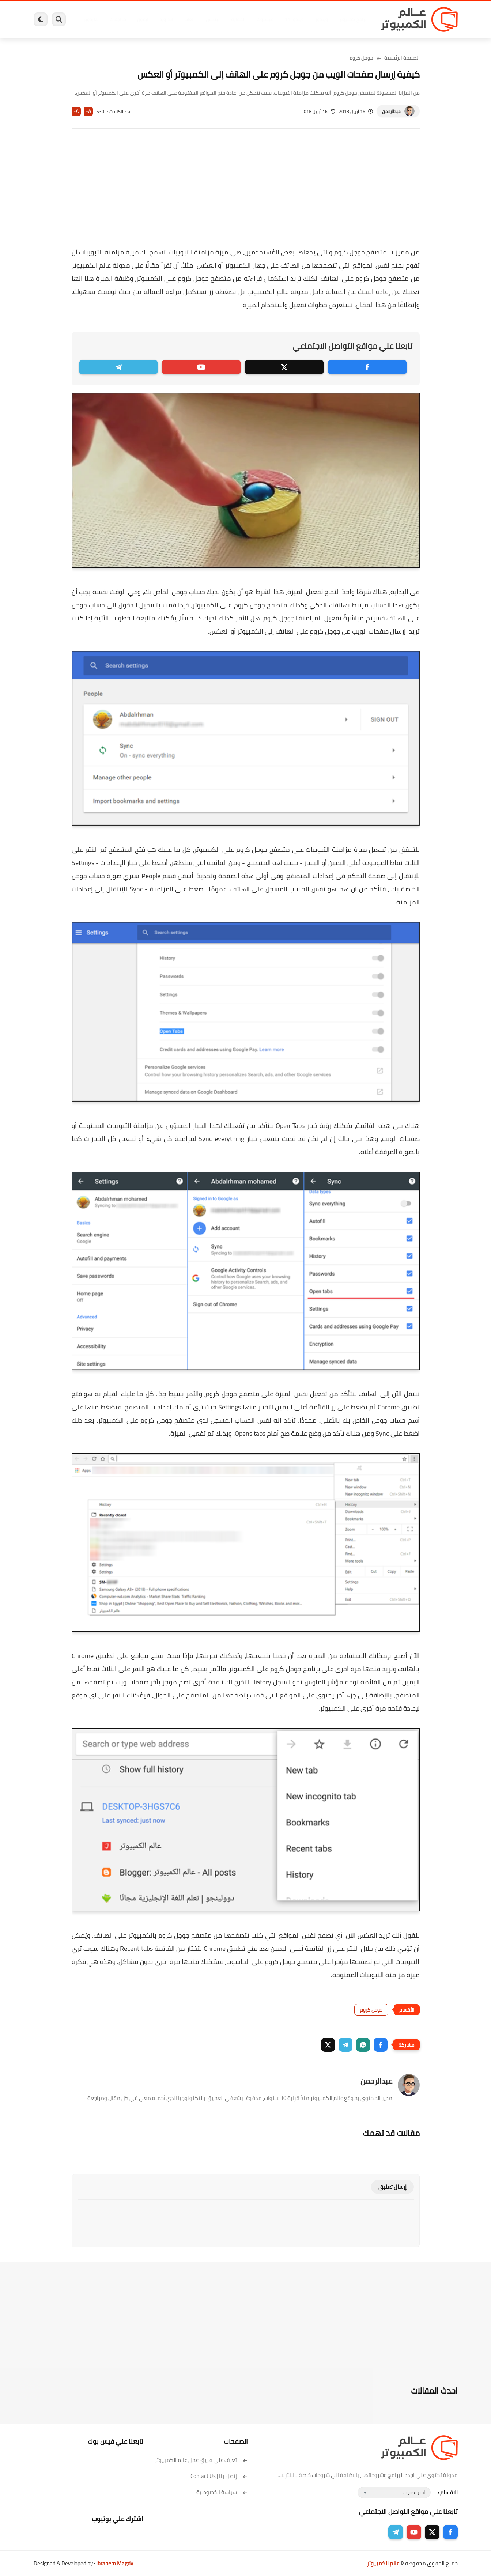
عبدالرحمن (391, 111)
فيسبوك (265, 19)
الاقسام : (448, 2492)
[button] (381, 2045)
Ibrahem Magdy (114, 2563)
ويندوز (321, 19)
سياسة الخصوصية (222, 2492)
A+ (88, 111)
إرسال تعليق (392, 2187)
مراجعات (118, 19)
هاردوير (91, 19)
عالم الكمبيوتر (383, 2563)
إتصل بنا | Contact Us (219, 2476)
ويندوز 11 (294, 19)
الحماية (238, 19)
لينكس (213, 19)
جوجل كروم (361, 58)
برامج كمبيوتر (352, 19)
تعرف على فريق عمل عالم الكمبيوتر (201, 2460)
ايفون (142, 19)
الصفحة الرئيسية (402, 58)
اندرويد (166, 19)
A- (76, 111)
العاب (189, 19)
